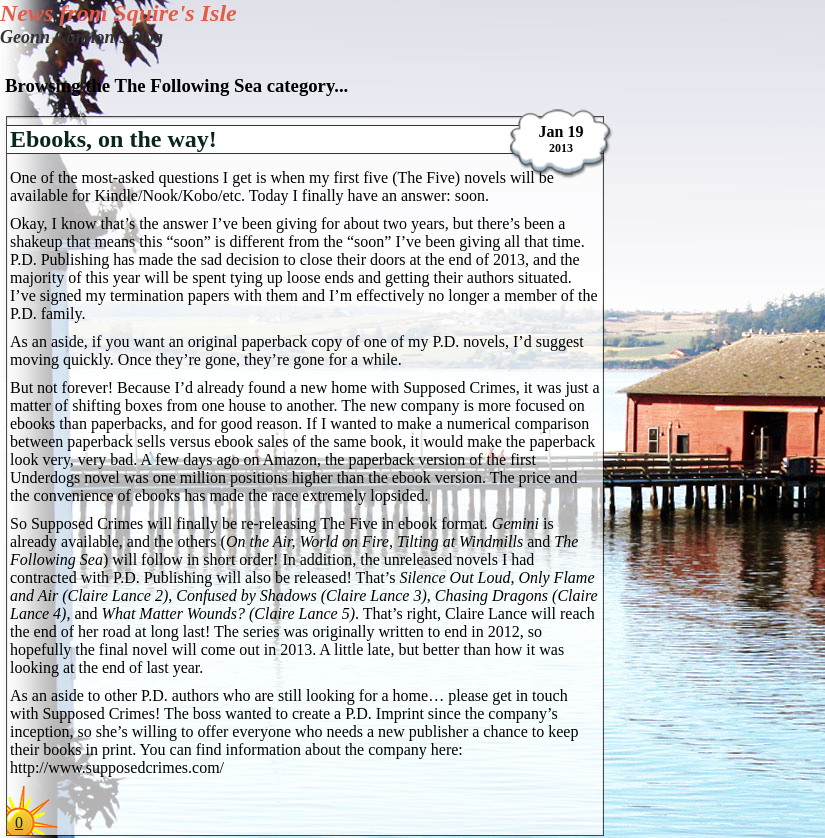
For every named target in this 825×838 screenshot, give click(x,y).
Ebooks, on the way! (113, 139)
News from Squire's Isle (118, 13)
